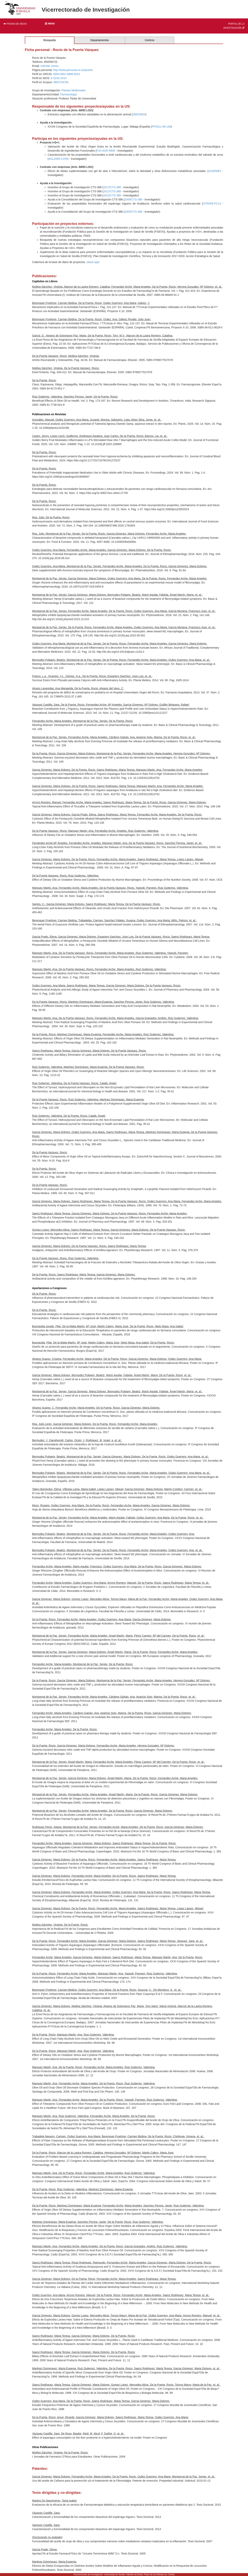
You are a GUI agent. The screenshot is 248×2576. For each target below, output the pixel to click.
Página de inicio (15, 23)
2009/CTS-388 (133, 199)
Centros (149, 40)
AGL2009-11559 (58, 158)
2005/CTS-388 (133, 211)
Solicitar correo (49, 65)
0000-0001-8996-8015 (66, 74)
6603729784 (61, 82)
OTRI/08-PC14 (212, 203)
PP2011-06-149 (161, 126)
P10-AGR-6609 (105, 150)
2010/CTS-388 (112, 195)
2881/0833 (139, 114)
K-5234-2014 (58, 78)
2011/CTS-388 (112, 191)
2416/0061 (214, 171)
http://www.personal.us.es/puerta (73, 70)
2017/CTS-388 (112, 187)
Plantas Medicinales (74, 90)
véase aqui (93, 262)
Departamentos (99, 40)
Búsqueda (49, 40)
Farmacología (68, 94)
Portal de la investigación (234, 25)
